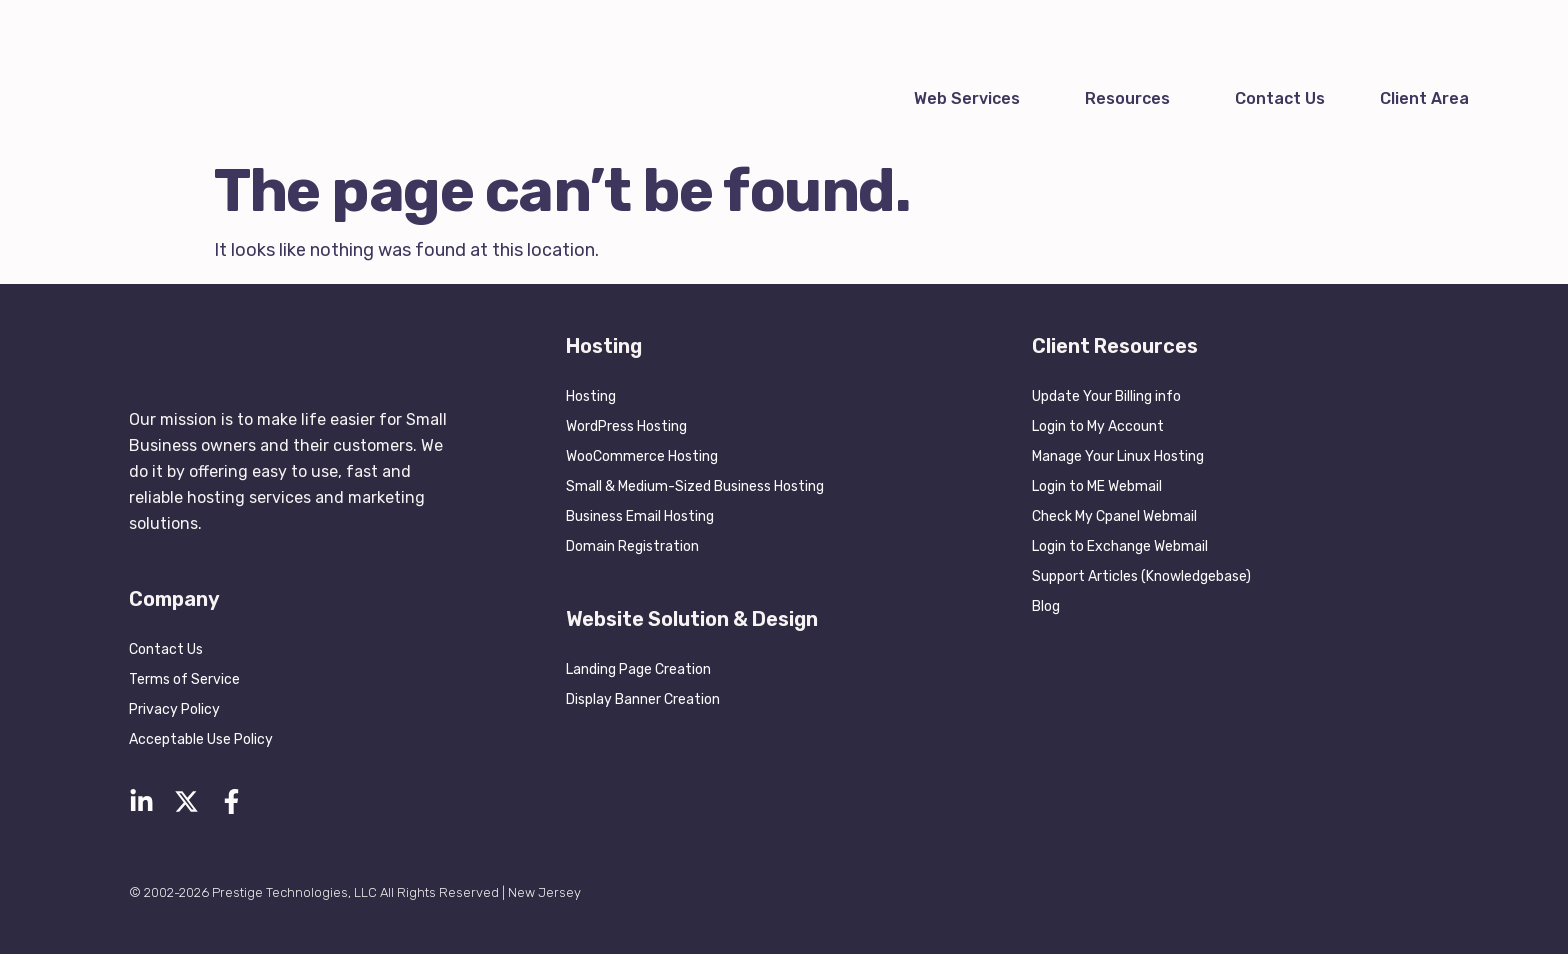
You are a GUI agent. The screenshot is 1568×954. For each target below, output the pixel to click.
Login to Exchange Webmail (1120, 546)
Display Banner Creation (643, 699)
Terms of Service (184, 679)
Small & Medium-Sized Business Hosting (695, 486)
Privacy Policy (174, 709)
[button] (972, 99)
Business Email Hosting (640, 516)
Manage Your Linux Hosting (1118, 456)
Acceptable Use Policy (201, 739)
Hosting (591, 396)
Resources (1127, 98)
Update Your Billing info (1106, 396)
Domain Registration (632, 546)
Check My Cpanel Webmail (1114, 516)
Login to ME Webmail (1097, 486)
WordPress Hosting (626, 426)
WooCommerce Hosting (642, 456)
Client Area (1424, 98)
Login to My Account (1098, 426)
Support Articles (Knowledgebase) (1141, 576)
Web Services (967, 98)
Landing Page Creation (638, 669)
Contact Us (1280, 98)
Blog (1046, 606)
